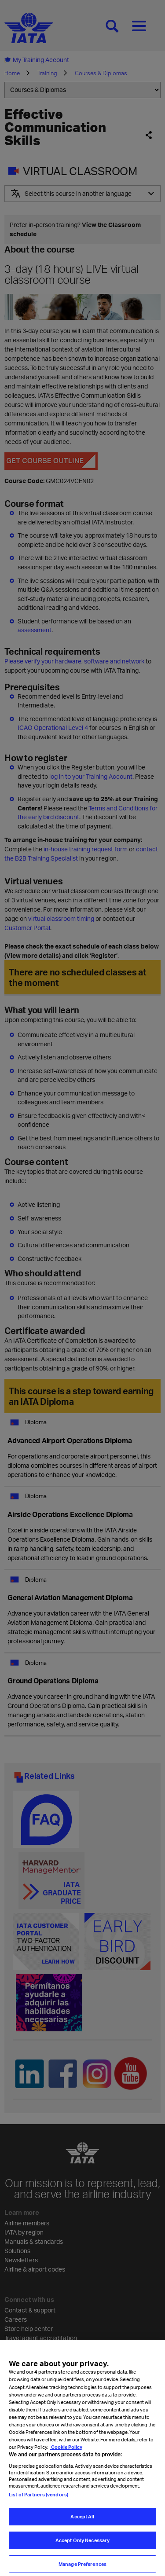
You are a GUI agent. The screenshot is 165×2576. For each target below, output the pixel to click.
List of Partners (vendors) (38, 2509)
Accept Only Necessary (82, 2555)
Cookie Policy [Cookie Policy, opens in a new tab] (66, 2462)
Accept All (82, 2531)
